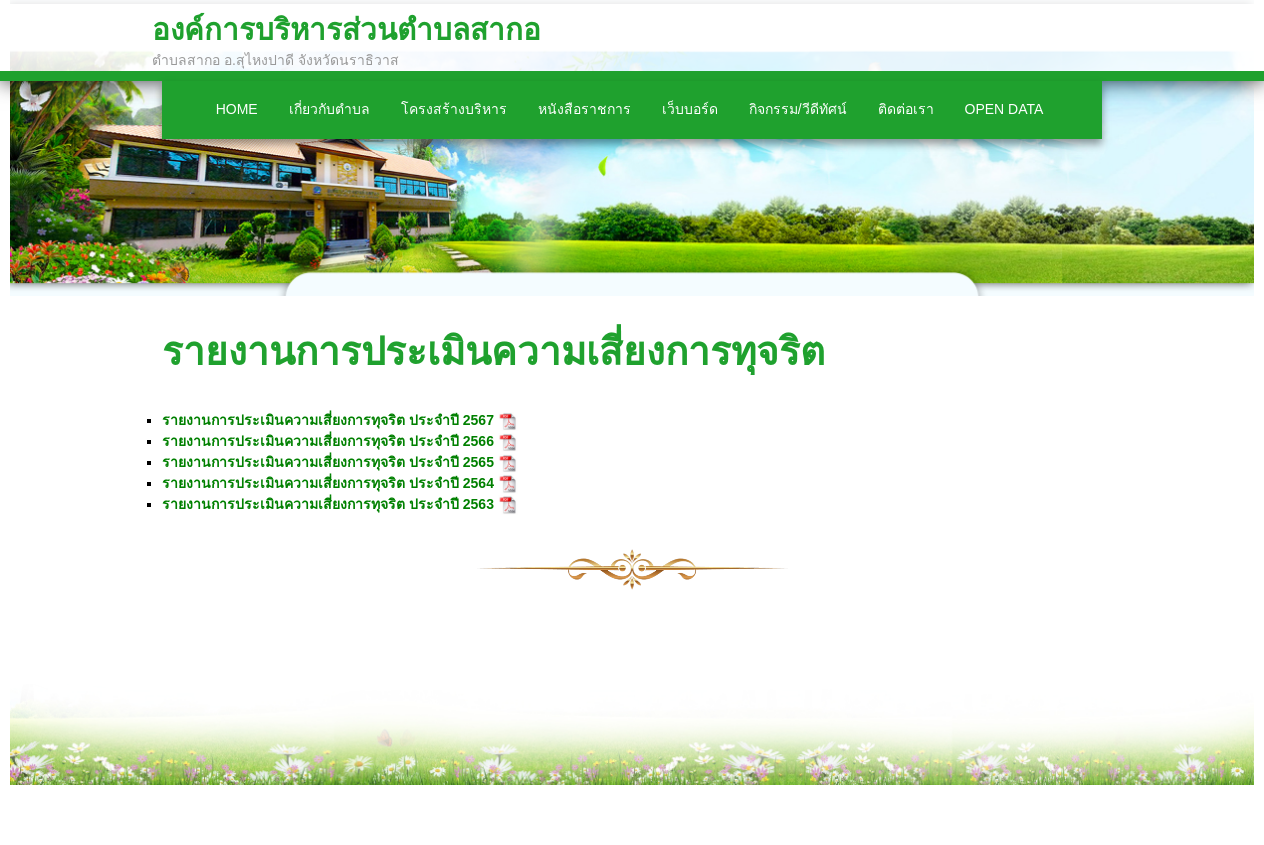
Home (237, 109)
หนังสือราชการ (584, 109)
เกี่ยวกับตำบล (329, 109)
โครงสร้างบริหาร (454, 109)
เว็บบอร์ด (690, 109)
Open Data (1004, 109)
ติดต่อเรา (906, 109)
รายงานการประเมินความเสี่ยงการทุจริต (493, 351)
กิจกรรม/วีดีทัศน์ (798, 109)
